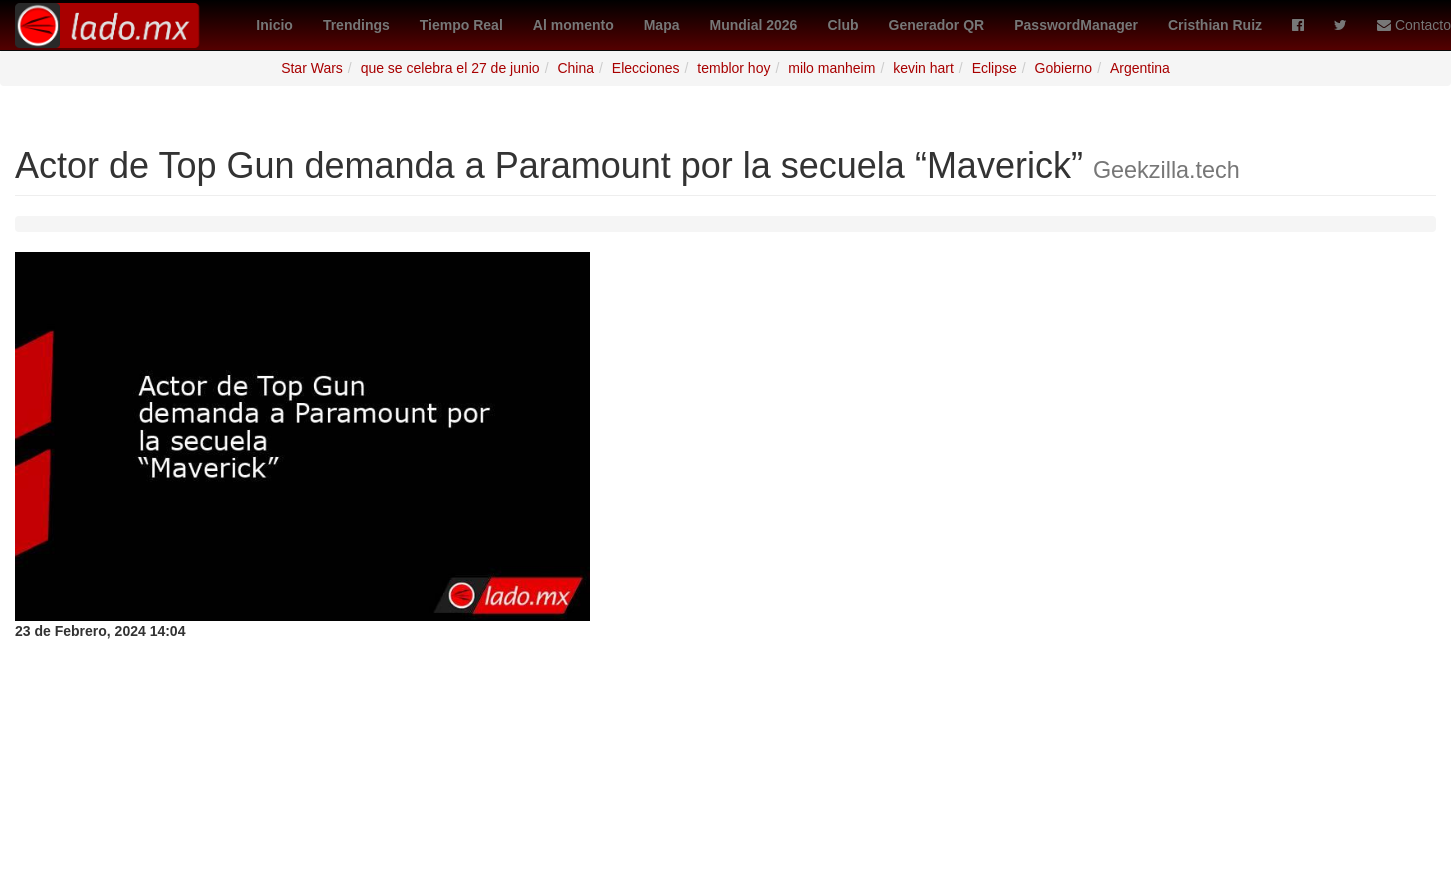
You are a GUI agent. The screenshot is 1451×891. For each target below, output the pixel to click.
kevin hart (923, 68)
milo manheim (831, 68)
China (575, 68)
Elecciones (646, 68)
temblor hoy (733, 68)
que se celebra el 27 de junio (450, 68)
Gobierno (1064, 68)
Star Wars (312, 68)
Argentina (1140, 68)
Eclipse (994, 68)
